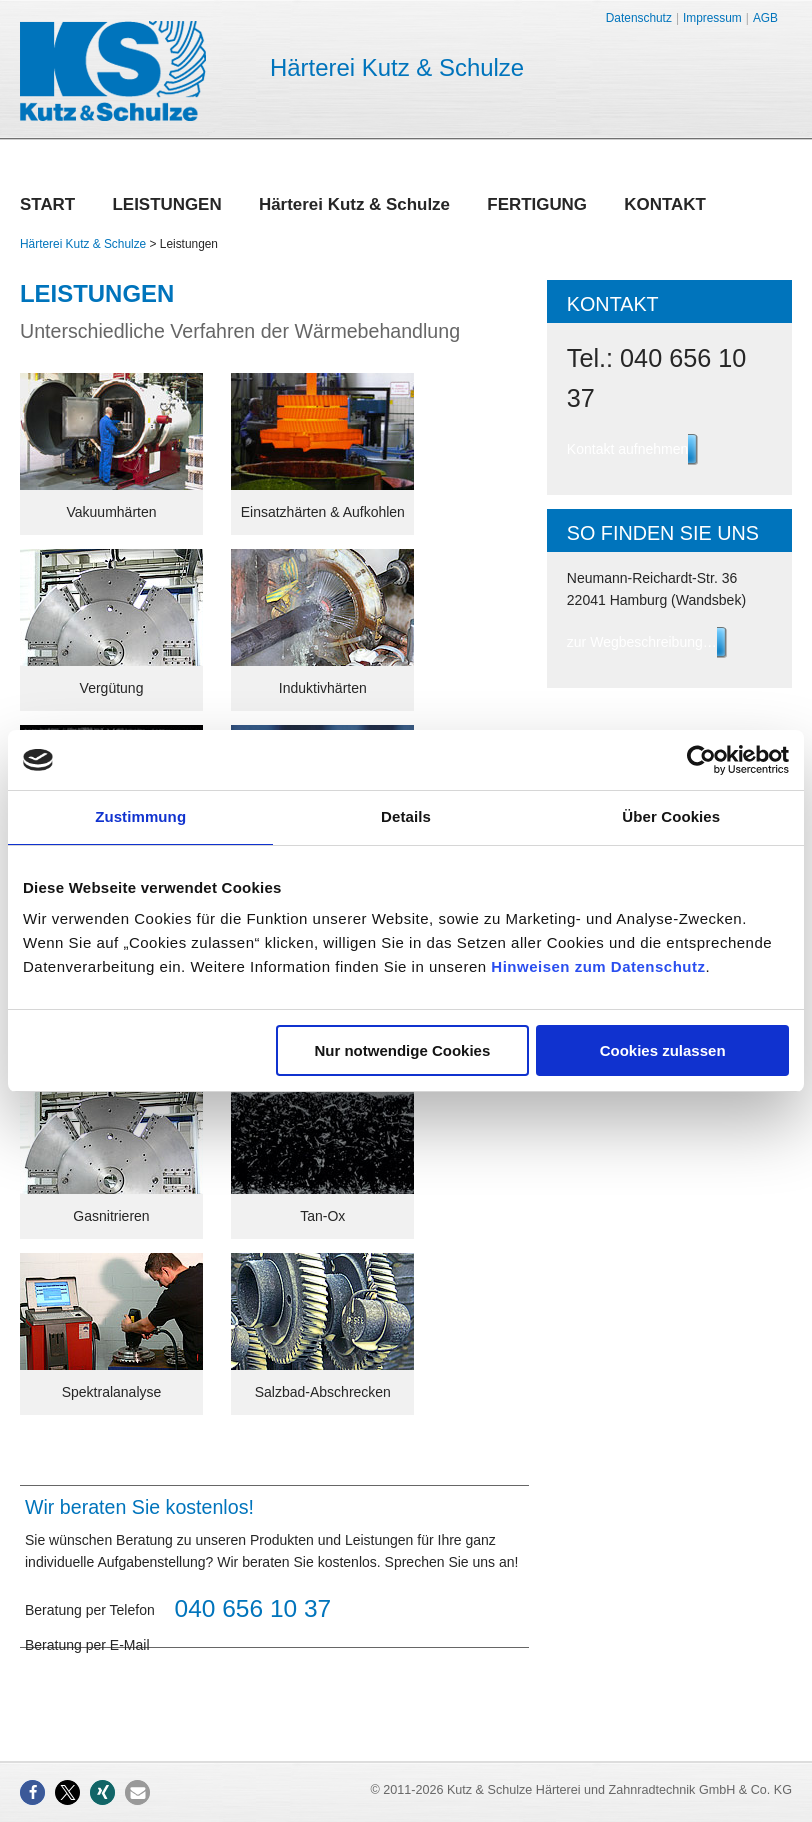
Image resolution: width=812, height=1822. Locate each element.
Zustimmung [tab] (140, 816)
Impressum (712, 18)
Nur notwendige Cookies (402, 1050)
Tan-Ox (322, 1216)
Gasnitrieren (111, 1216)
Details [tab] (406, 816)
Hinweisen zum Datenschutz (598, 966)
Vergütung (112, 688)
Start (47, 206)
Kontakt (665, 206)
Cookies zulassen (663, 1050)
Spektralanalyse (112, 1392)
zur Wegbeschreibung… (642, 642)
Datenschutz (639, 18)
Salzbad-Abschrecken (323, 1392)
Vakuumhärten (111, 512)
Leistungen (166, 206)
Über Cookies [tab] (671, 816)
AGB (765, 18)
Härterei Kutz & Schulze (354, 206)
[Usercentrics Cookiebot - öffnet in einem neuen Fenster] (701, 760)
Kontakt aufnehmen (627, 449)
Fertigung (537, 206)
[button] (32, 1792)
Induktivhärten (323, 688)
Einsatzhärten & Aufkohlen (323, 512)
